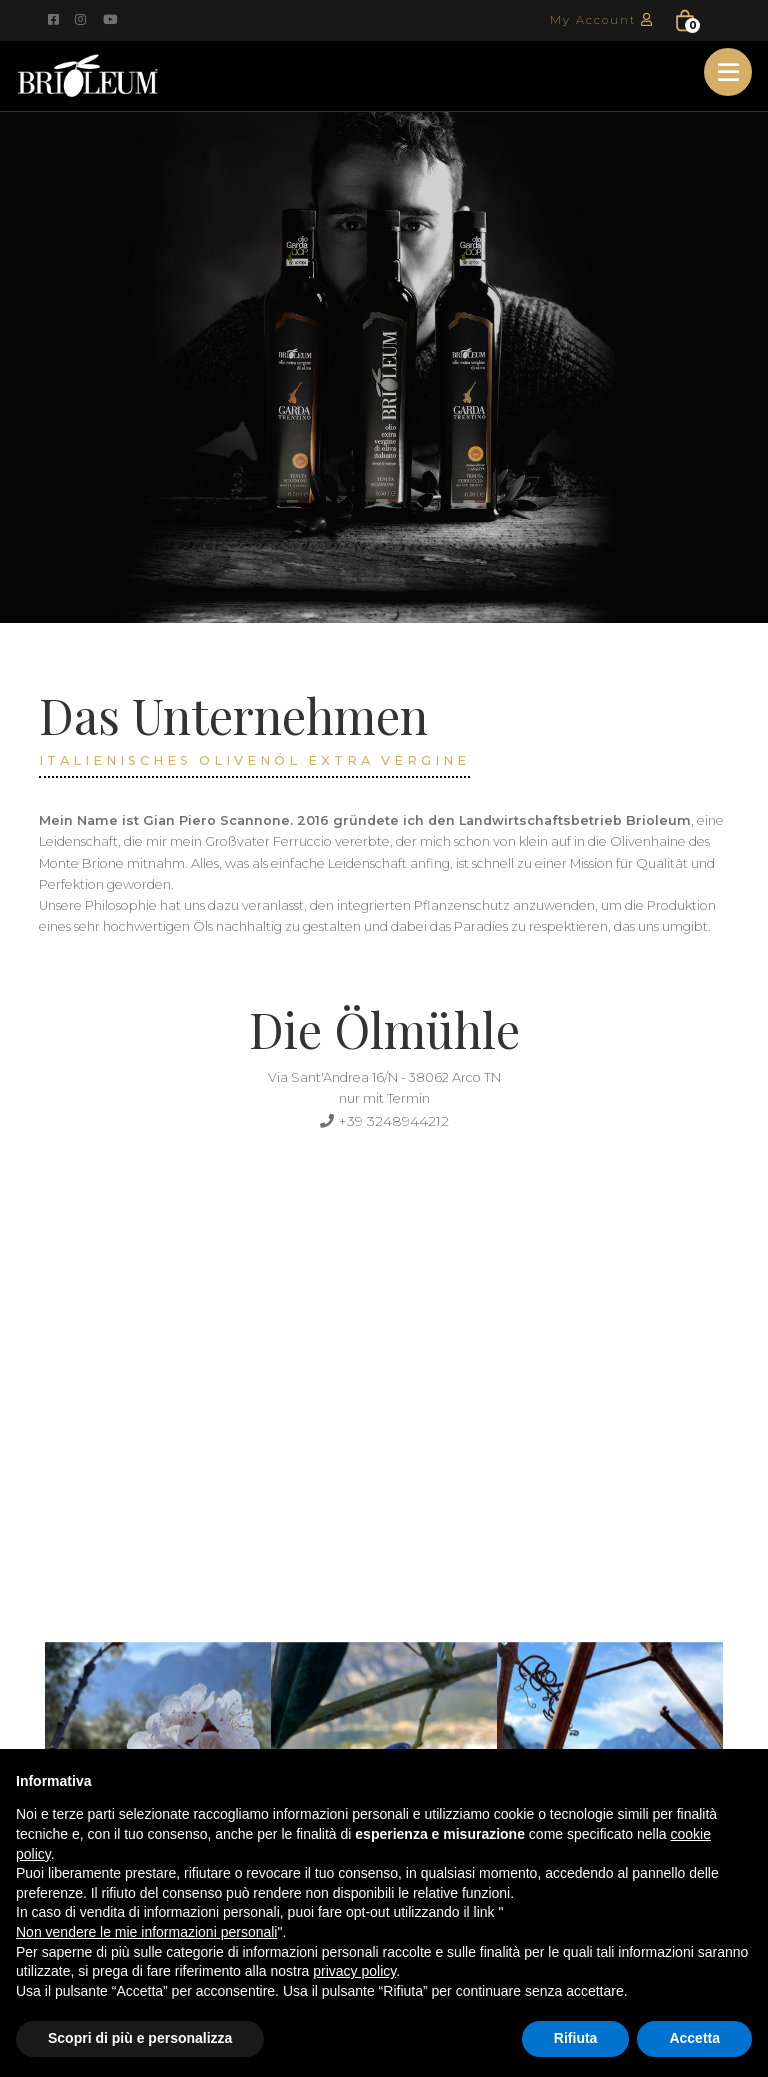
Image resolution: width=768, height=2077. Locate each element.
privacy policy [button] (354, 1971)
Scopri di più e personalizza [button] (140, 2038)
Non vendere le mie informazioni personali (146, 1932)
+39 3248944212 (384, 1120)
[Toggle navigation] (728, 72)
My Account (605, 19)
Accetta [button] (694, 2038)
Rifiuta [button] (576, 2038)
